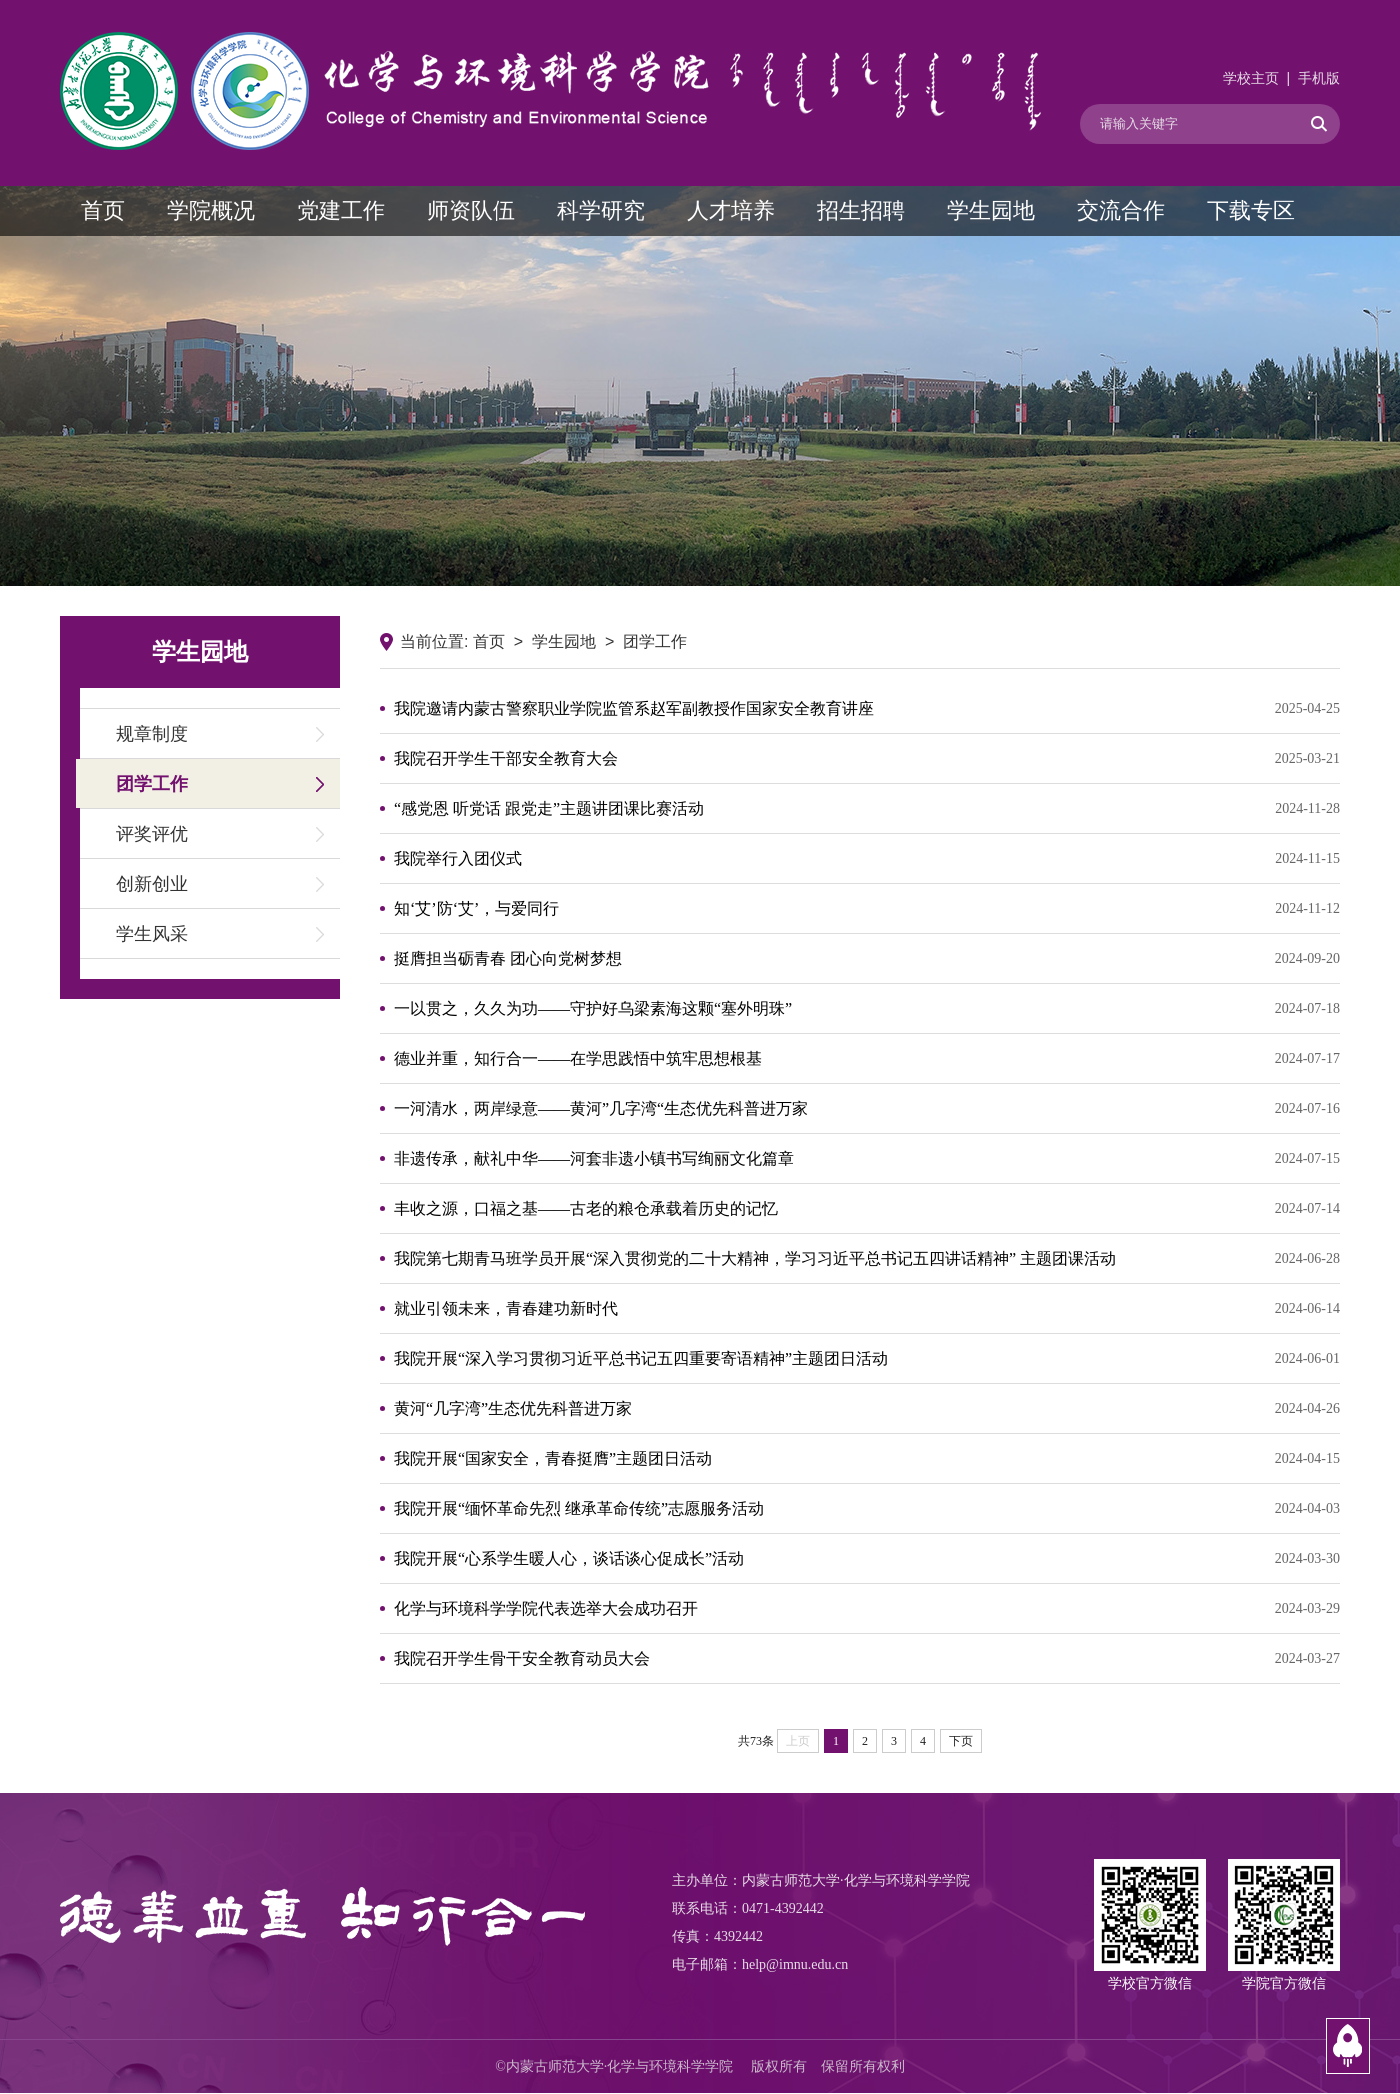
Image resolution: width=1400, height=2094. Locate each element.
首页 (103, 210)
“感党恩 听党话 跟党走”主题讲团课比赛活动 (867, 809)
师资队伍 (471, 210)
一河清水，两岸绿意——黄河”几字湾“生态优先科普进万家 (867, 1109)
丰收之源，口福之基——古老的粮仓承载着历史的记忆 (867, 1209)
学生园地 (991, 210)
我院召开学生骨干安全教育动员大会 (867, 1659)
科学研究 (601, 210)
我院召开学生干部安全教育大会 (867, 759)
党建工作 (341, 210)
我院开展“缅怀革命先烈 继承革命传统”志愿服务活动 (867, 1509)
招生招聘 (861, 210)
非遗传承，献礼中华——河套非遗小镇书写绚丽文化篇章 (867, 1159)
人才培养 (731, 210)
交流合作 (1121, 210)
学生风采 (152, 934)
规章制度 (152, 734)
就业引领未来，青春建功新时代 (867, 1309)
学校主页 (1251, 78)
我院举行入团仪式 (867, 859)
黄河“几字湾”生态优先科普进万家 (867, 1409)
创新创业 (152, 884)
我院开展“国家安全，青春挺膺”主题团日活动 (867, 1459)
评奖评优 (152, 834)
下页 (961, 1741)
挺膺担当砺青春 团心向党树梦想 (867, 959)
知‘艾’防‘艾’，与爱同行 (867, 909)
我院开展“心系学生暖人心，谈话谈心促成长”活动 (867, 1559)
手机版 (1319, 78)
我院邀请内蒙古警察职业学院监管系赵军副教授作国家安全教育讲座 (867, 709)
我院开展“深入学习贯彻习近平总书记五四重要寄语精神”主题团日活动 (867, 1359)
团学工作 (152, 784)
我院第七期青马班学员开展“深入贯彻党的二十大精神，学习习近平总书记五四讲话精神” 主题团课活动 (867, 1259)
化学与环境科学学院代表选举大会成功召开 (867, 1609)
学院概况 (211, 210)
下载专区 (1251, 210)
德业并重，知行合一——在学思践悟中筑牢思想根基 (867, 1059)
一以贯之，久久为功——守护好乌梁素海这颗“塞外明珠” (867, 1009)
